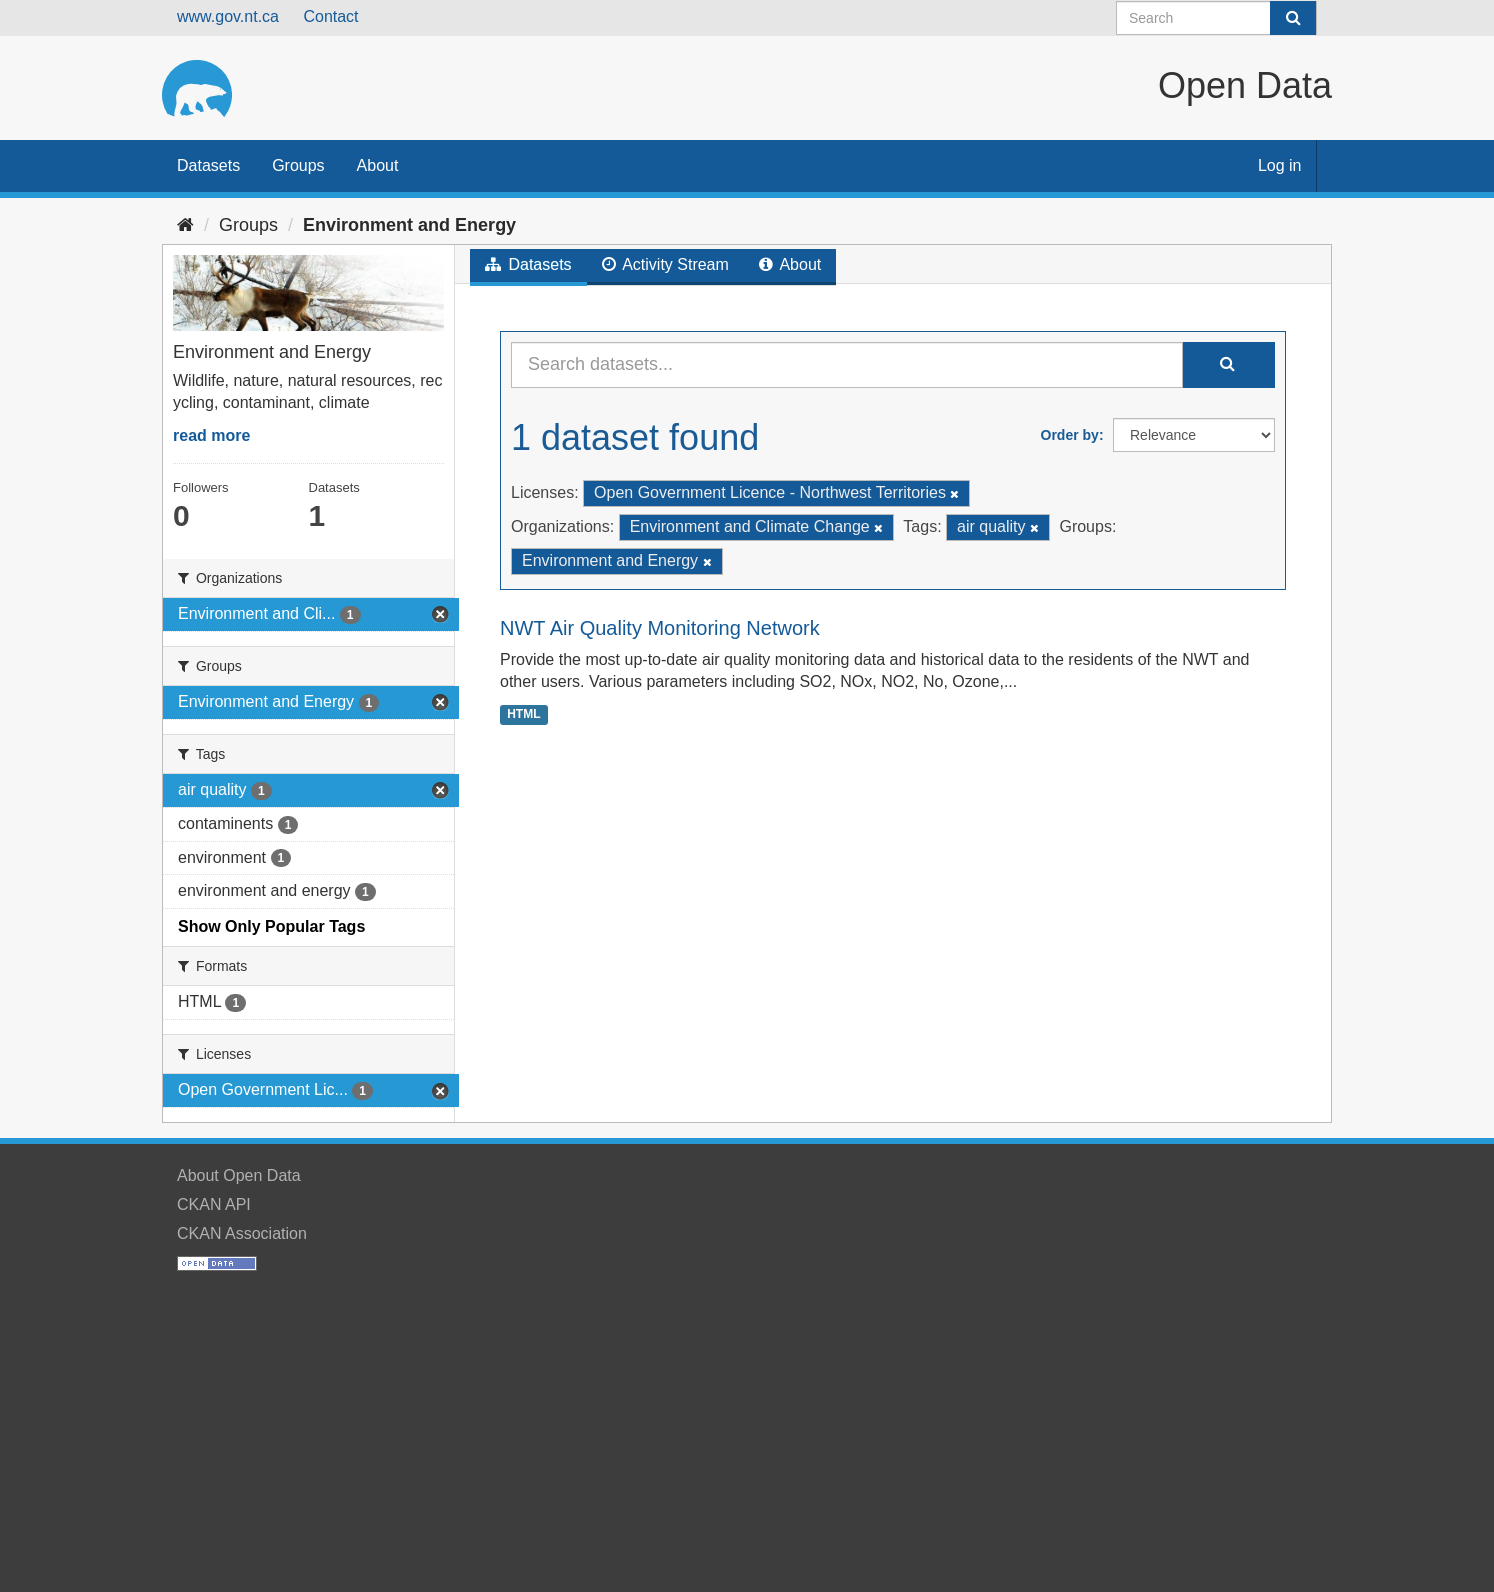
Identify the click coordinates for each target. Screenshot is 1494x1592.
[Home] (185, 225)
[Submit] (1293, 18)
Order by (1070, 435)
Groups (298, 165)
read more (211, 435)
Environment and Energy (409, 225)
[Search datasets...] (847, 365)
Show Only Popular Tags (271, 926)
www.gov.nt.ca (228, 16)
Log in (1280, 165)
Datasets (208, 165)
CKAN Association (242, 1233)
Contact (330, 16)
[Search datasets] (1216, 18)
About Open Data (239, 1175)
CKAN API (214, 1204)
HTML (523, 714)
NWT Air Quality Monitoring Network (660, 628)
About (378, 165)
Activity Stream (665, 264)
